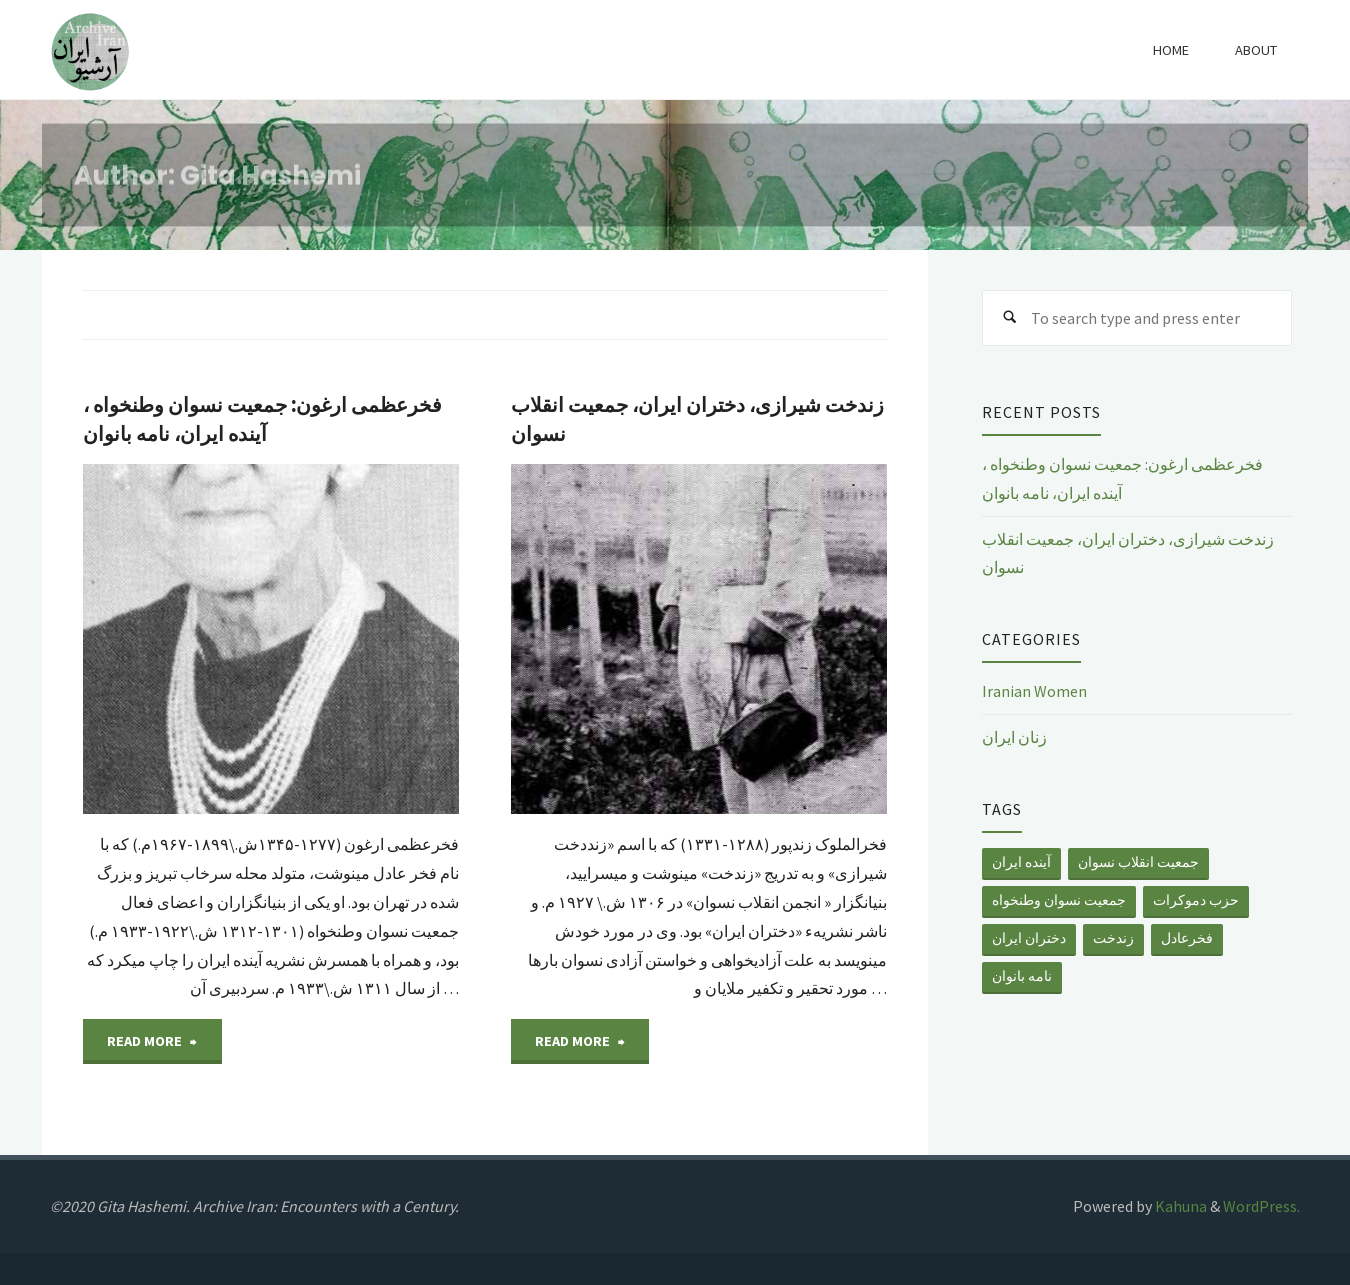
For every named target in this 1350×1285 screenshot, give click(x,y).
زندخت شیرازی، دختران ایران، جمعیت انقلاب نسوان (697, 419)
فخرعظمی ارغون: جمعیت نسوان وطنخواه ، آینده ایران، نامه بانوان (262, 419)
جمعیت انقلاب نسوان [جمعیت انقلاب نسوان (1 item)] (1138, 862)
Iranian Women (1034, 691)
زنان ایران (1014, 737)
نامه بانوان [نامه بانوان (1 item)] (1022, 976)
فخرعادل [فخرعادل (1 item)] (1187, 938)
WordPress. (1261, 1206)
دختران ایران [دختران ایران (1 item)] (1029, 938)
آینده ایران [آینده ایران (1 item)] (1021, 862)
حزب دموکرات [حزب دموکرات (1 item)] (1196, 900)
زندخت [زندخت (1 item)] (1113, 938)
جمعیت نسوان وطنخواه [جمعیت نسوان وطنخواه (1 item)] (1059, 900)
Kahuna (1179, 1206)
